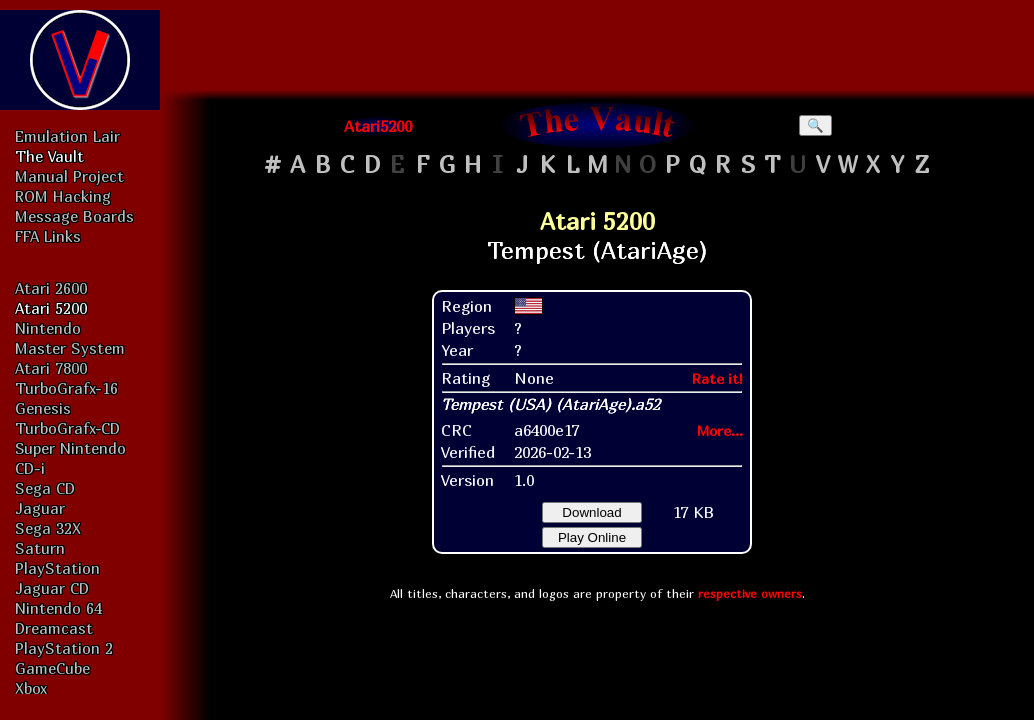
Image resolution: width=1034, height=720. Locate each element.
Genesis (43, 408)
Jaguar (40, 508)
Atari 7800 (51, 368)
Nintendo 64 (58, 608)
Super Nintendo (70, 448)
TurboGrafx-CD (67, 428)
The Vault (49, 156)
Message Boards (74, 216)
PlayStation (57, 568)
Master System (70, 348)
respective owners (750, 593)
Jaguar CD (52, 588)
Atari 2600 (51, 288)
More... (720, 430)
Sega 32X (48, 528)
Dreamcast (54, 628)
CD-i (30, 468)
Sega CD (45, 488)
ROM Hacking (63, 196)
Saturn (40, 548)
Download (591, 512)
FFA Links (48, 236)
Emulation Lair (67, 136)
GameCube (52, 668)
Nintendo (48, 328)
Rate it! (717, 378)
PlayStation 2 (64, 648)
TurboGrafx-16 (66, 388)
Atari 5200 (51, 308)
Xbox (31, 688)
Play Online (592, 537)
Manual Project (69, 176)
